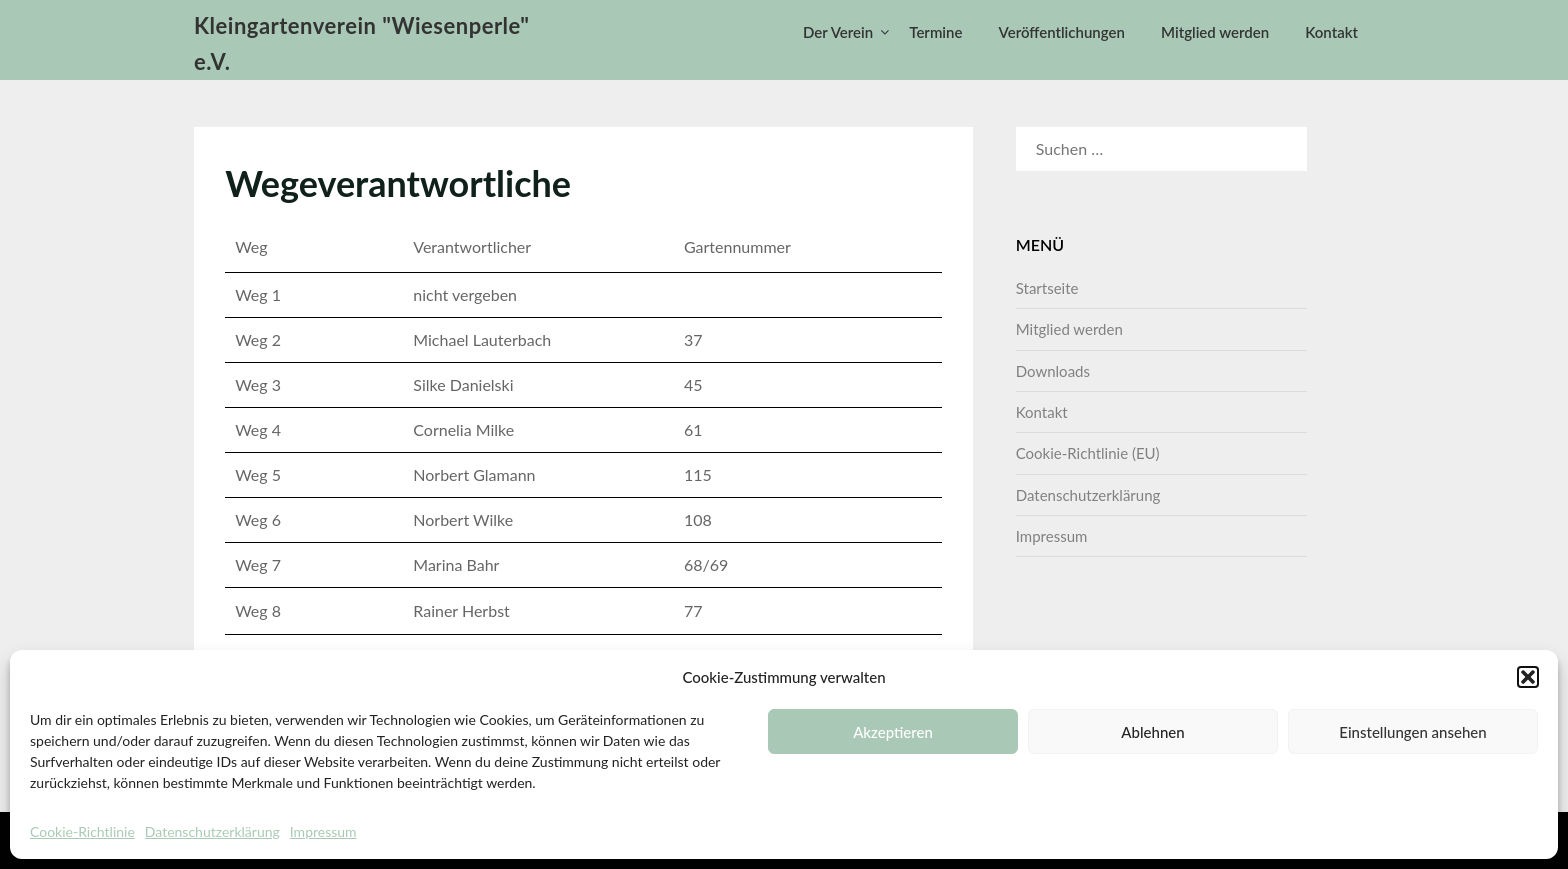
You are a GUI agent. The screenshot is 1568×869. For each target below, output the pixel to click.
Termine (935, 32)
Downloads (1053, 371)
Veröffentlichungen (1062, 32)
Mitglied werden (1215, 32)
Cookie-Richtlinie (82, 831)
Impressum (323, 831)
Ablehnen (1152, 732)
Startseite (1047, 288)
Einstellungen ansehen (1412, 732)
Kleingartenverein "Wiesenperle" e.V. (362, 43)
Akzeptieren (893, 732)
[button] (1528, 677)
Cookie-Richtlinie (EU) (1088, 453)
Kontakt (1331, 32)
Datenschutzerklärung (212, 831)
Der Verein (838, 32)
